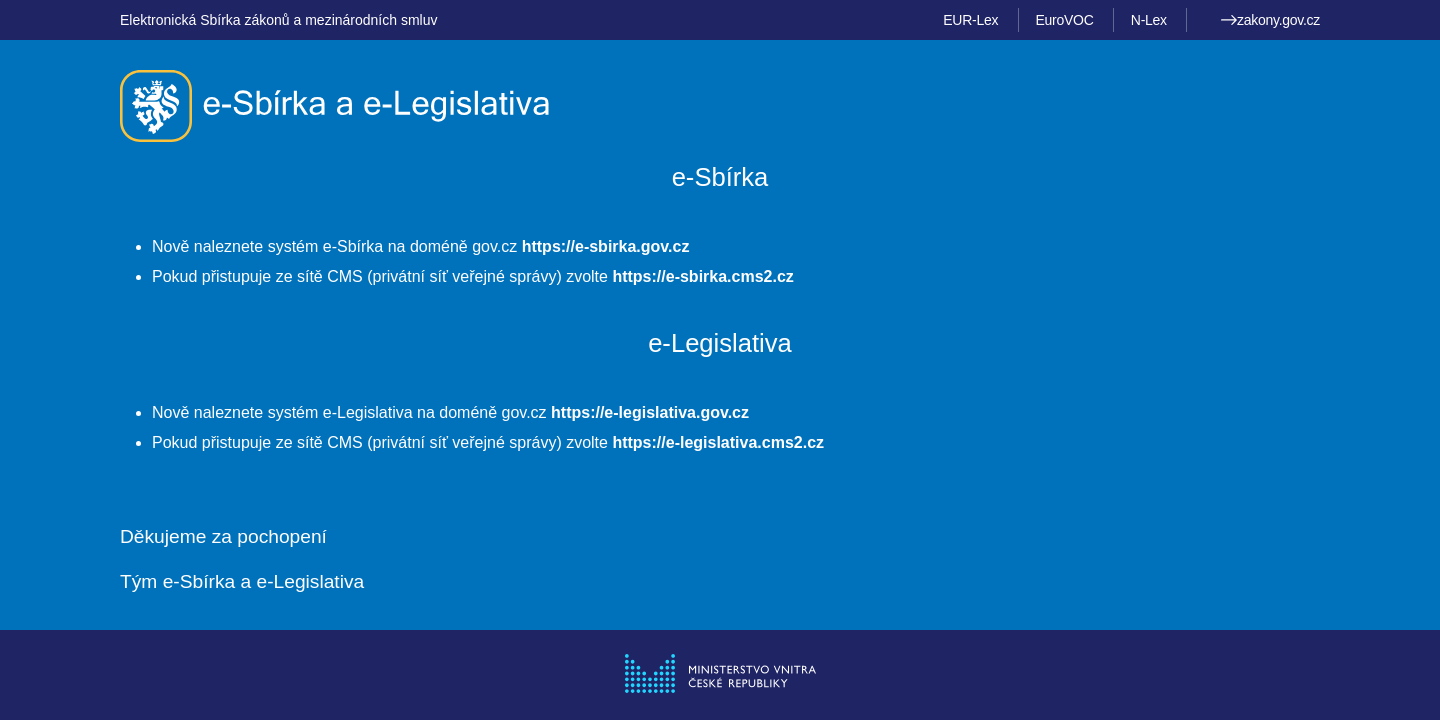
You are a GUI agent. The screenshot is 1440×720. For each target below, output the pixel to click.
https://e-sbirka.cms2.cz (702, 276)
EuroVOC (1065, 20)
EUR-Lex (970, 20)
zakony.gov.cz (1270, 20)
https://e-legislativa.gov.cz (650, 412)
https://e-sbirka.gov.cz (606, 246)
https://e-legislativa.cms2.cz (718, 442)
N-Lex (1149, 20)
